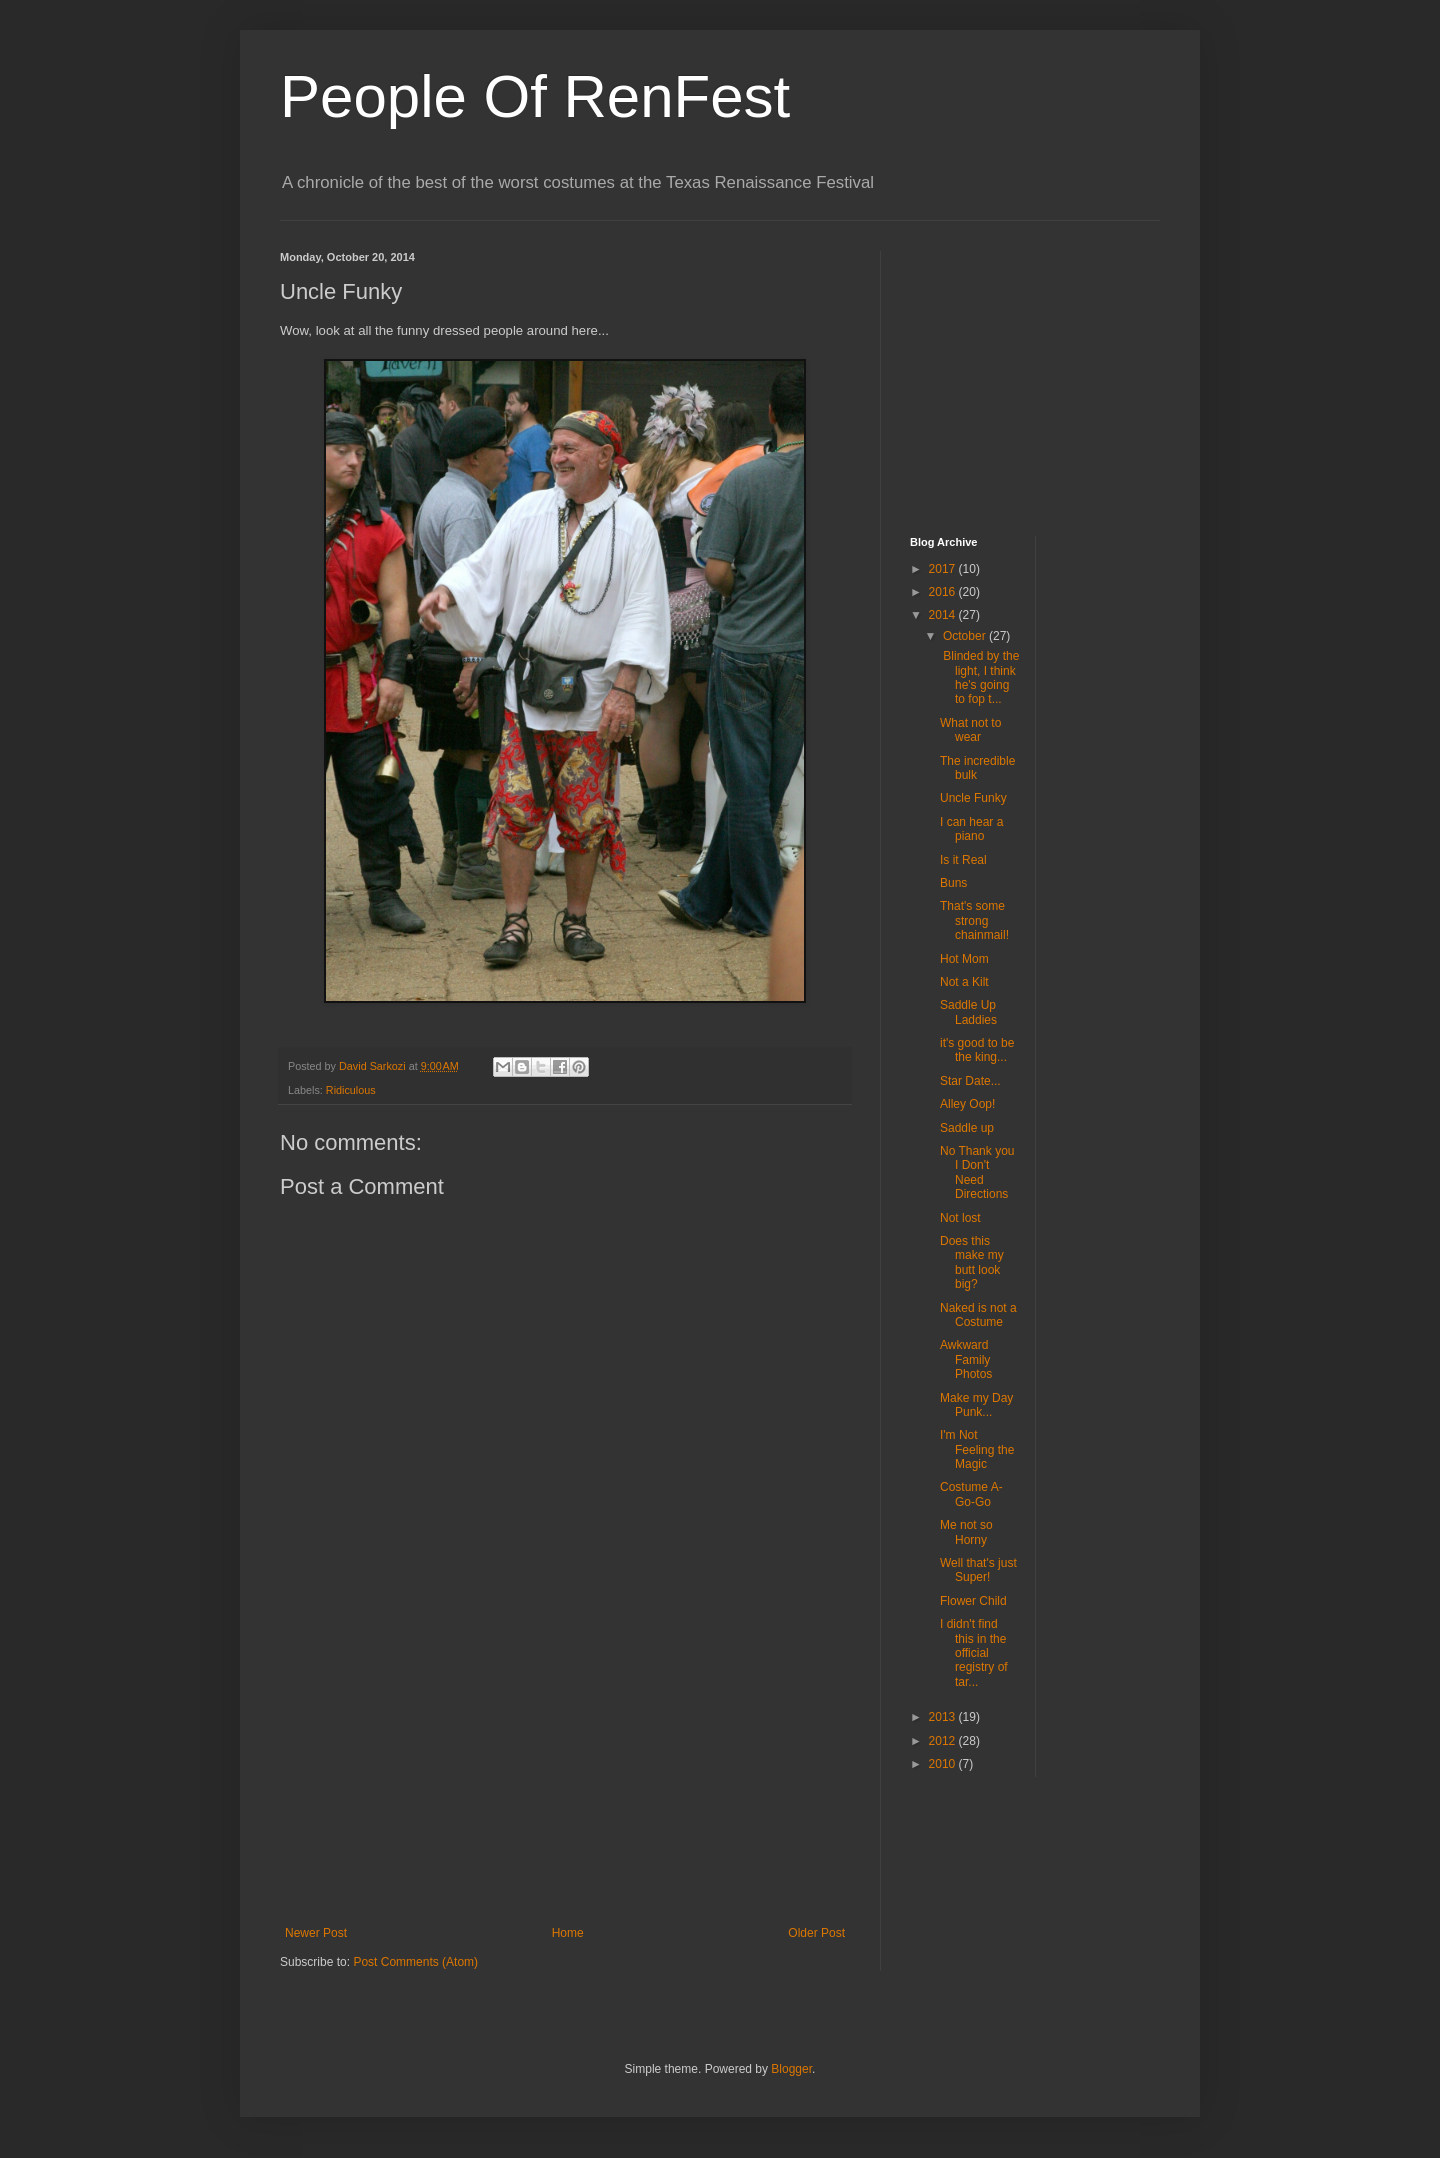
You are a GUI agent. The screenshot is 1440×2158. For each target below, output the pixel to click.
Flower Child (973, 1601)
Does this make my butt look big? (972, 1262)
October (966, 636)
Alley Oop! (967, 1104)
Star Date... (970, 1081)
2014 (944, 615)
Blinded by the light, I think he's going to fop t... (979, 677)
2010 (944, 1764)
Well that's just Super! (978, 1570)
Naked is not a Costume (978, 1315)
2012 (944, 1741)
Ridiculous (351, 1090)
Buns (953, 883)
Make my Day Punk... (976, 1405)
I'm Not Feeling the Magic (977, 1449)
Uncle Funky (973, 798)
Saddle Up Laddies (968, 1012)
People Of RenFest (535, 96)
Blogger (791, 2069)
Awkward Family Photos (966, 1359)
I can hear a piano (971, 829)
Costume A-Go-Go (971, 1494)
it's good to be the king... (977, 1050)
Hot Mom (964, 959)
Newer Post (316, 1933)
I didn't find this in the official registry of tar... (974, 1653)
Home (568, 1933)
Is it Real (963, 860)
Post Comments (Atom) (415, 1962)
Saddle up (967, 1128)
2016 (944, 592)
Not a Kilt (964, 982)
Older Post (816, 1933)
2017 (944, 569)
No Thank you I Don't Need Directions (977, 1172)
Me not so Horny (966, 1532)
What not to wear (970, 730)
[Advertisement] (565, 1776)
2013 (944, 1717)
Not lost (960, 1218)
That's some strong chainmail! (974, 920)
